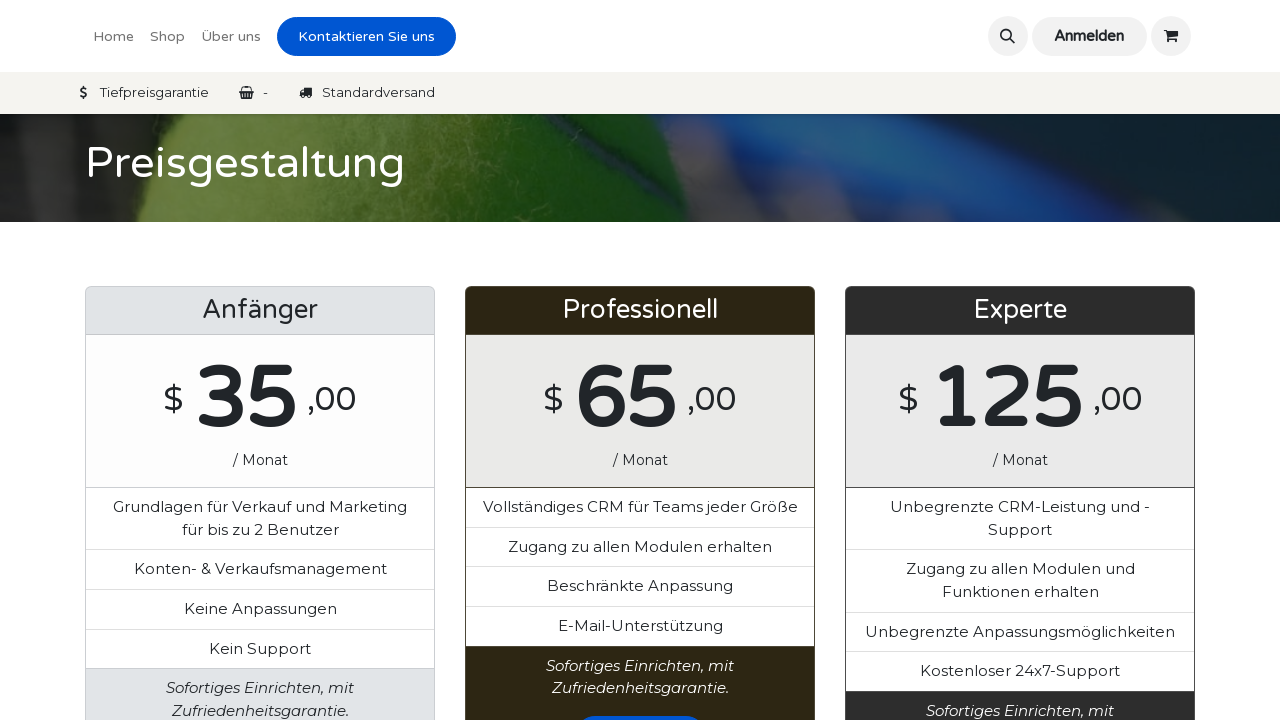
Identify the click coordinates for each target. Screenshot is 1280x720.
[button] (1008, 36)
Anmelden (1089, 36)
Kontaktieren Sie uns (366, 36)
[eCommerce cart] (1171, 36)
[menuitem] (113, 36)
